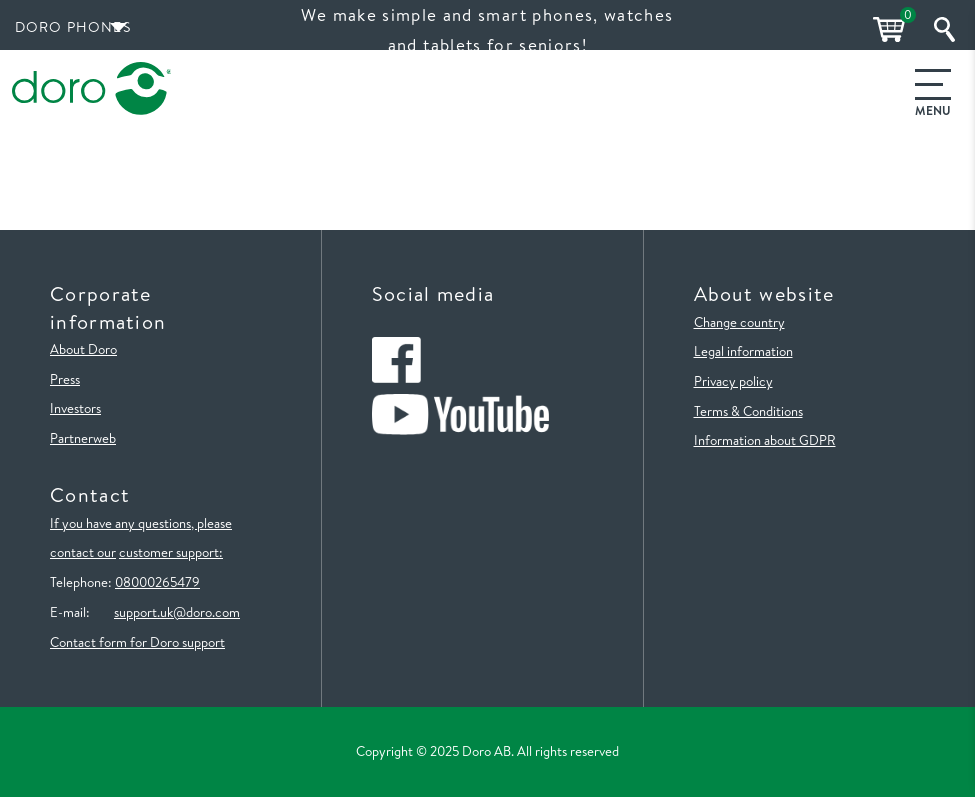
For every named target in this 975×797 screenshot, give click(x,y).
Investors (75, 408)
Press (65, 379)
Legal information (743, 351)
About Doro (83, 349)
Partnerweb (83, 438)
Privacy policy (733, 381)
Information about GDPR (765, 440)
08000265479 (157, 582)
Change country (739, 322)
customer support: (171, 552)
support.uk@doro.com (177, 612)
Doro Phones (73, 27)
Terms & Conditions (748, 411)
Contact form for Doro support (137, 642)
